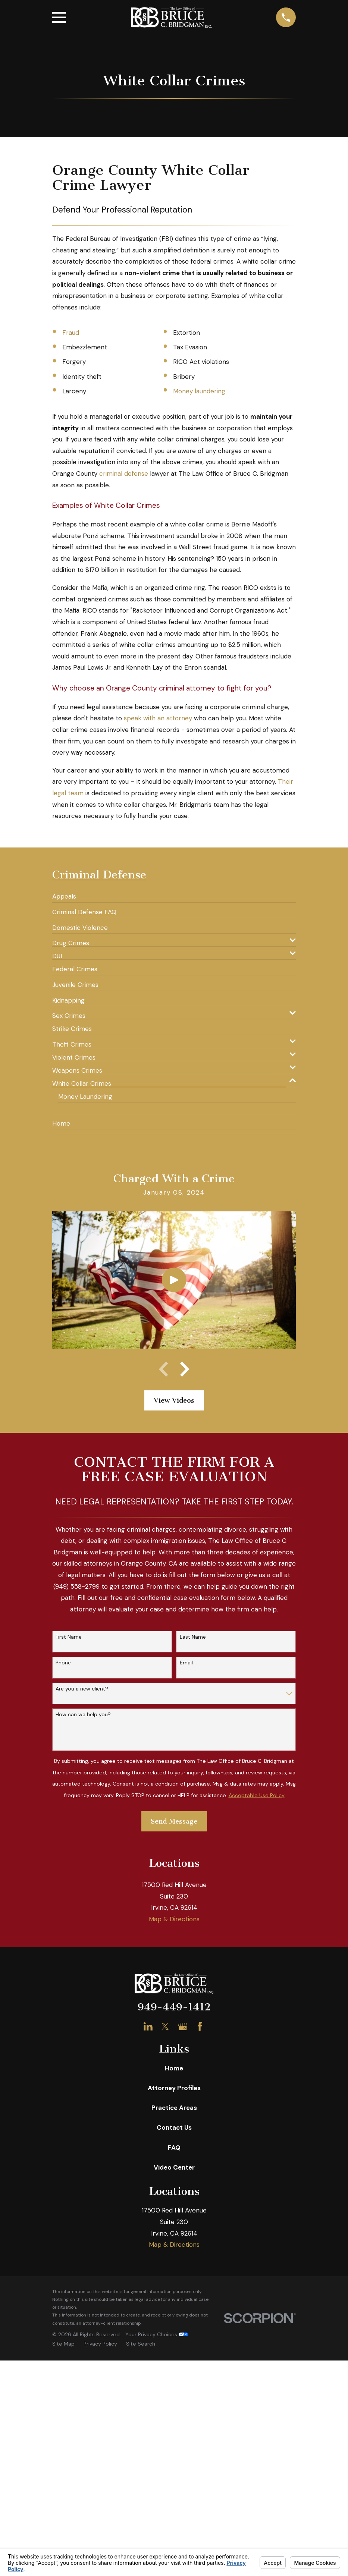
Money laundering (199, 391)
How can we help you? (83, 1715)
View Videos (174, 1401)
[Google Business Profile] (182, 2270)
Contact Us (174, 2372)
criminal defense (123, 473)
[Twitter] (165, 2270)
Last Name (193, 1638)
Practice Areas (174, 2352)
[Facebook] (199, 2270)
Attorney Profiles (174, 2332)
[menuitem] (64, 893)
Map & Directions (174, 2163)
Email (186, 1663)
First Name (69, 1638)
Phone (63, 1663)
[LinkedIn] (148, 2270)
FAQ (174, 2391)
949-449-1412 (174, 2251)
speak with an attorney (158, 718)
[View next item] (184, 1369)
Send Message (174, 1822)
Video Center (174, 2411)
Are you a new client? (82, 1689)
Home (174, 2312)
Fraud (70, 332)
